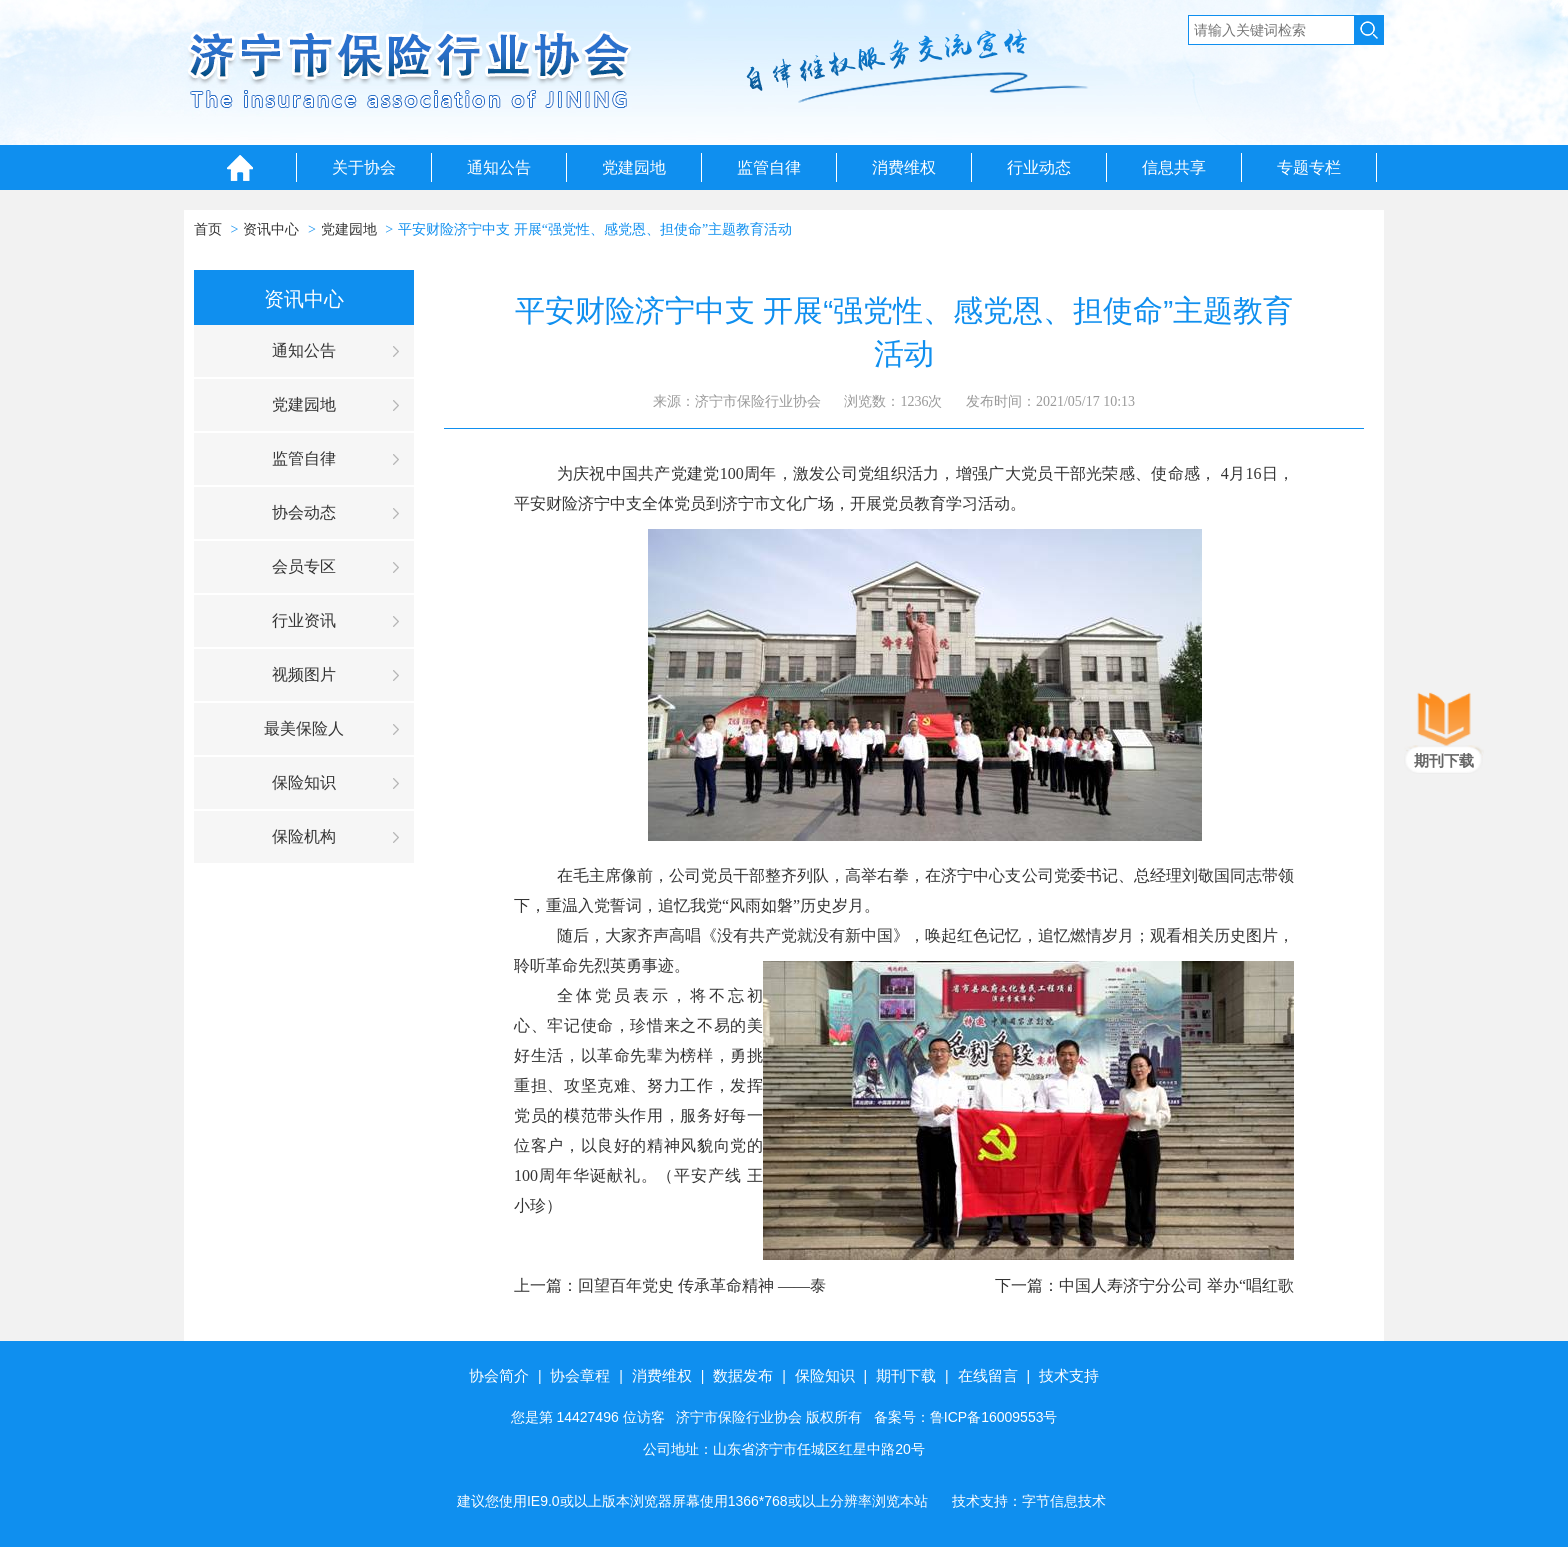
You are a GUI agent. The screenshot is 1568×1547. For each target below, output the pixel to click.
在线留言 (988, 1375)
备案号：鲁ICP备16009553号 (966, 1417)
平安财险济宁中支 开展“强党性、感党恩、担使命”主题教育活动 (595, 229)
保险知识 (304, 782)
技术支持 (1069, 1375)
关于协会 (364, 167)
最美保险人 (304, 728)
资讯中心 (271, 229)
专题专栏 (1309, 167)
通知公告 (499, 167)
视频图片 (304, 674)
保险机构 (304, 836)
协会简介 (499, 1375)
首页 (208, 229)
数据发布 (743, 1375)
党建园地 (634, 167)
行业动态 (1039, 167)
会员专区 (304, 566)
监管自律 (769, 167)
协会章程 (580, 1375)
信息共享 (1174, 167)
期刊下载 (906, 1375)
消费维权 (904, 167)
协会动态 (304, 512)
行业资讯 (304, 620)
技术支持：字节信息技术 (1029, 1501)
